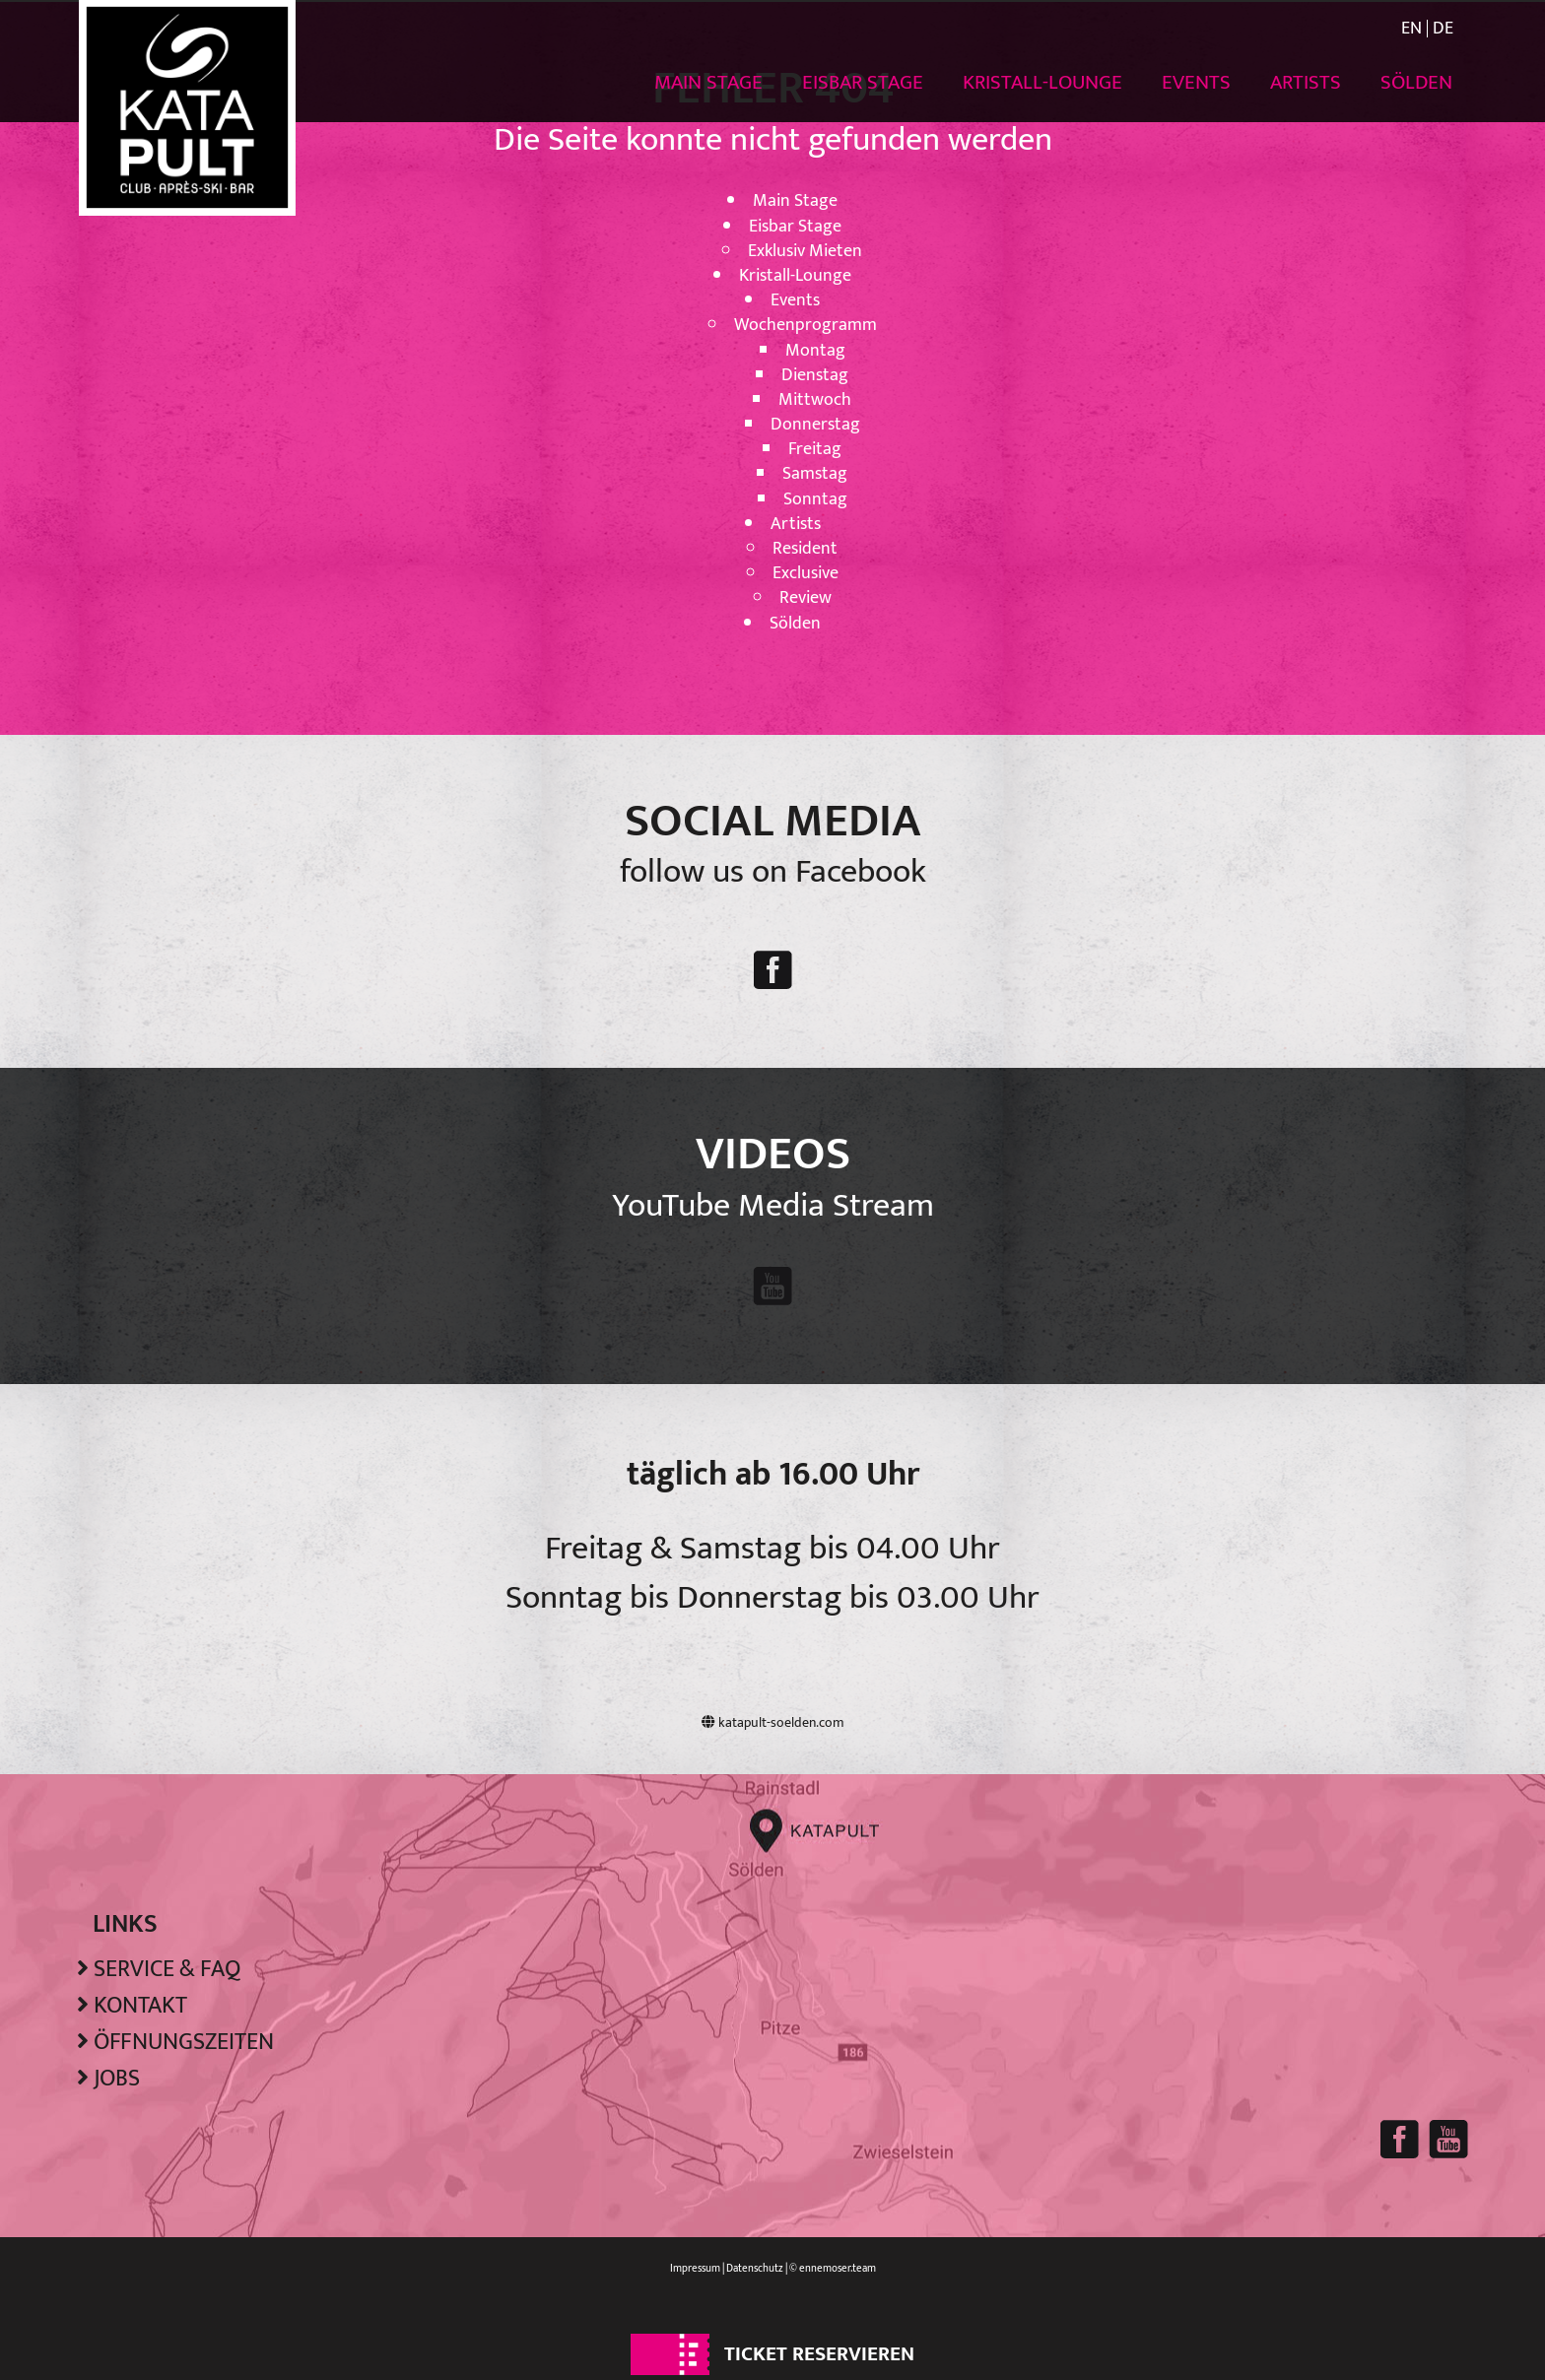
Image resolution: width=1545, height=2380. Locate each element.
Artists (1305, 82)
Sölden (1416, 82)
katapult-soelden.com (773, 1722)
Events (1196, 82)
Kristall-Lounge (1042, 82)
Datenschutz (754, 2269)
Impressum (695, 2269)
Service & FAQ (167, 1969)
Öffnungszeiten (184, 2042)
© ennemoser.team (832, 2269)
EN (1411, 28)
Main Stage (708, 82)
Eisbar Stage (862, 82)
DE (1443, 28)
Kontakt (140, 2005)
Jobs (117, 2078)
